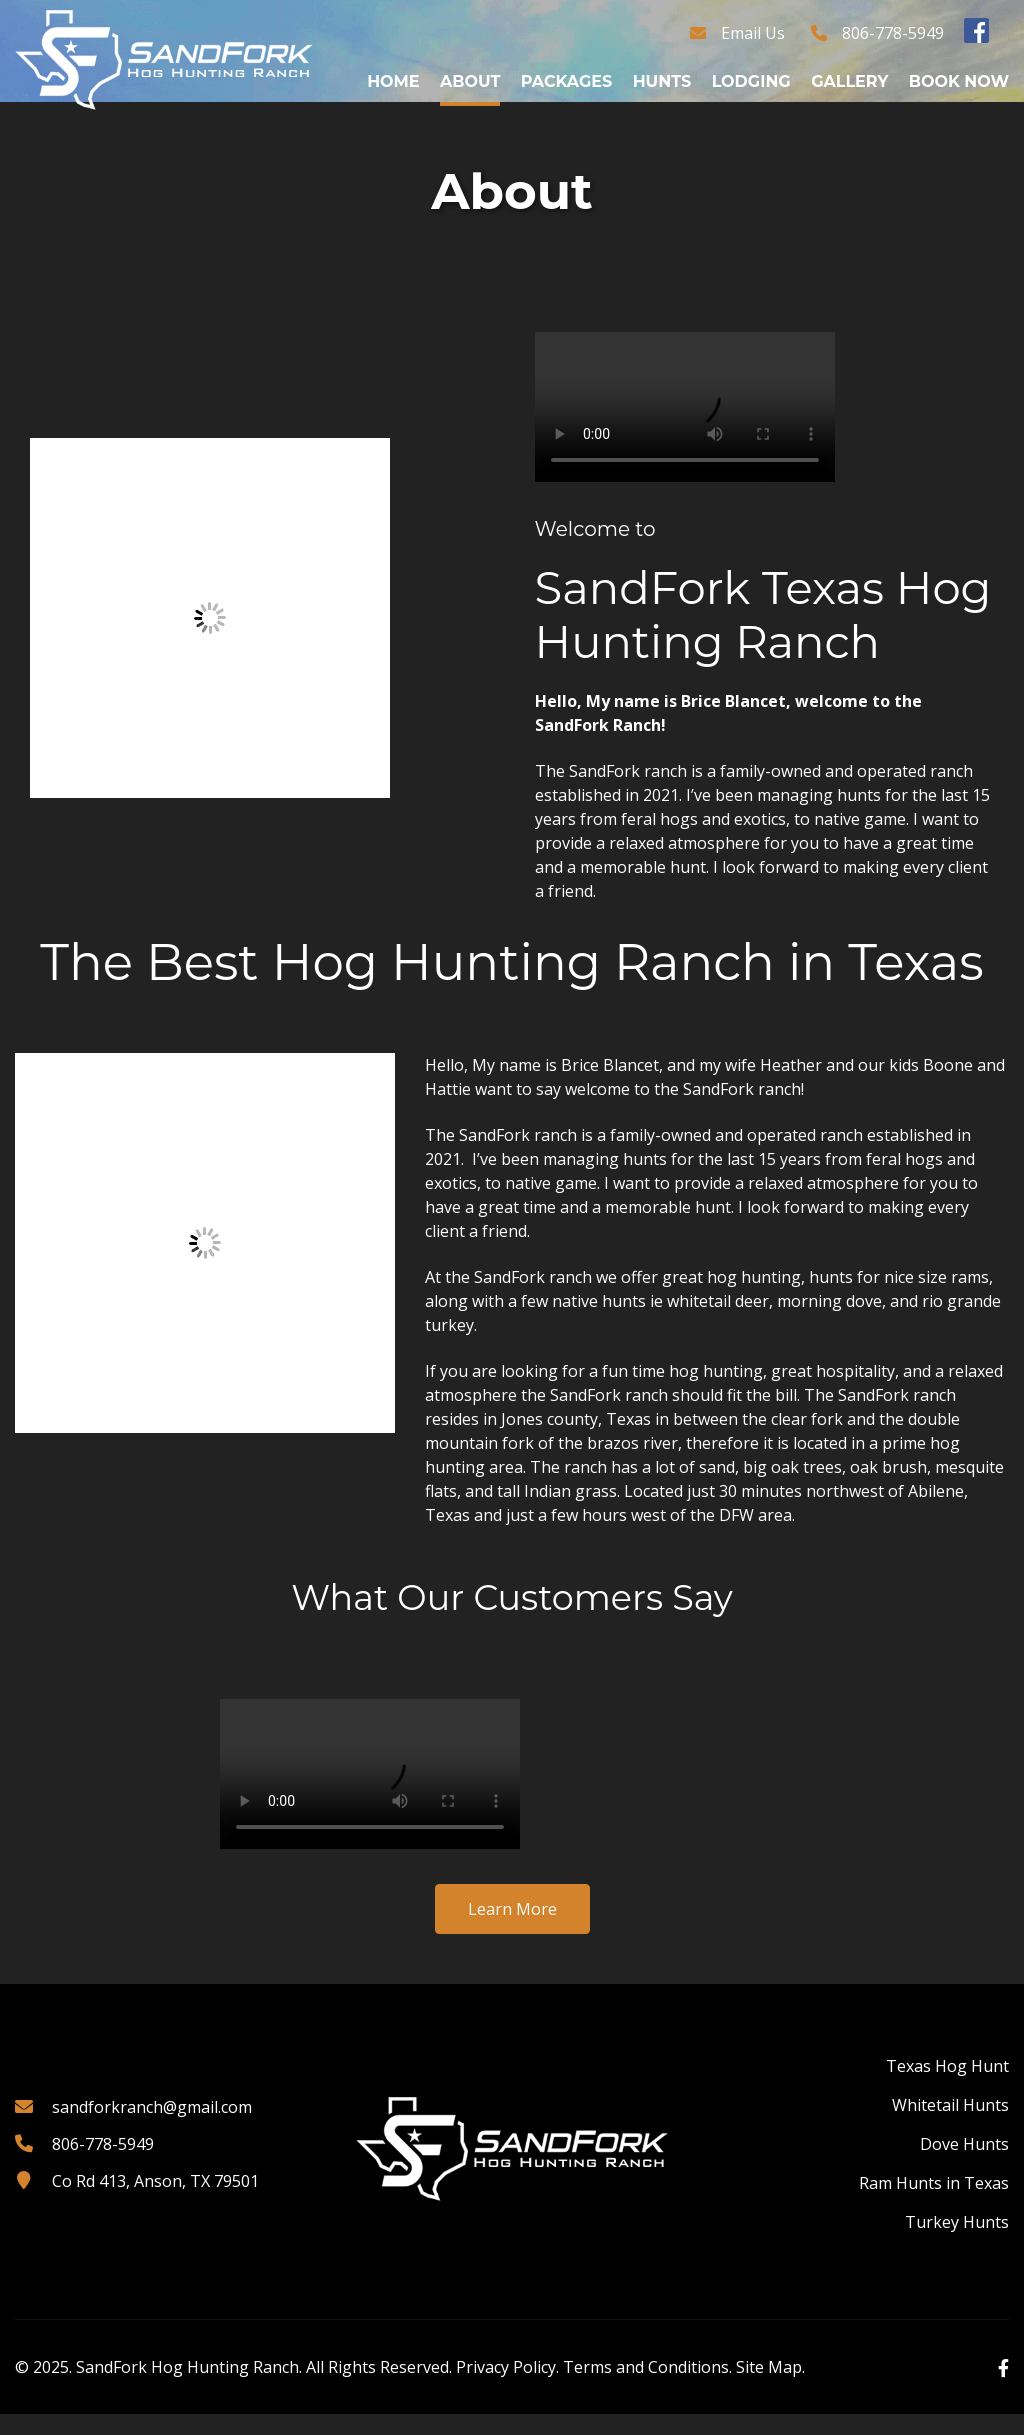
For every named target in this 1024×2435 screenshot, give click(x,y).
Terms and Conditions (646, 2388)
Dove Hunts (964, 2165)
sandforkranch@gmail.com (152, 2128)
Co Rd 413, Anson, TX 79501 (155, 2202)
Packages (566, 81)
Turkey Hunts (957, 2243)
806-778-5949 (893, 33)
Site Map (769, 2388)
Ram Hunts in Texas (934, 2204)
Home (393, 81)
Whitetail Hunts (950, 2126)
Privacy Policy (506, 2388)
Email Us (753, 33)
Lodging (751, 81)
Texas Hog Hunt (947, 2087)
